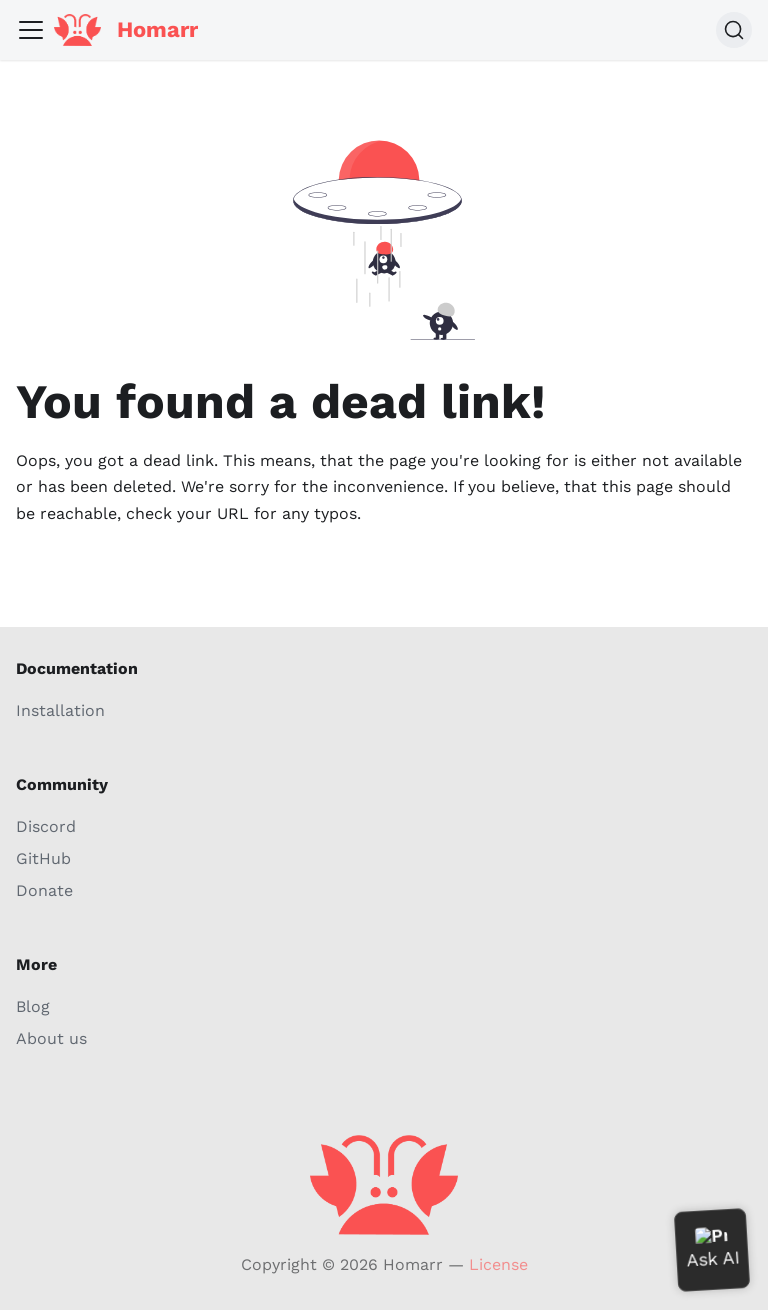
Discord (46, 826)
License (498, 1264)
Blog (33, 1006)
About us (51, 1038)
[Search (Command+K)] (734, 30)
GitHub (43, 858)
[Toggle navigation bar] (31, 30)
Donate (44, 890)
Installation (60, 710)
